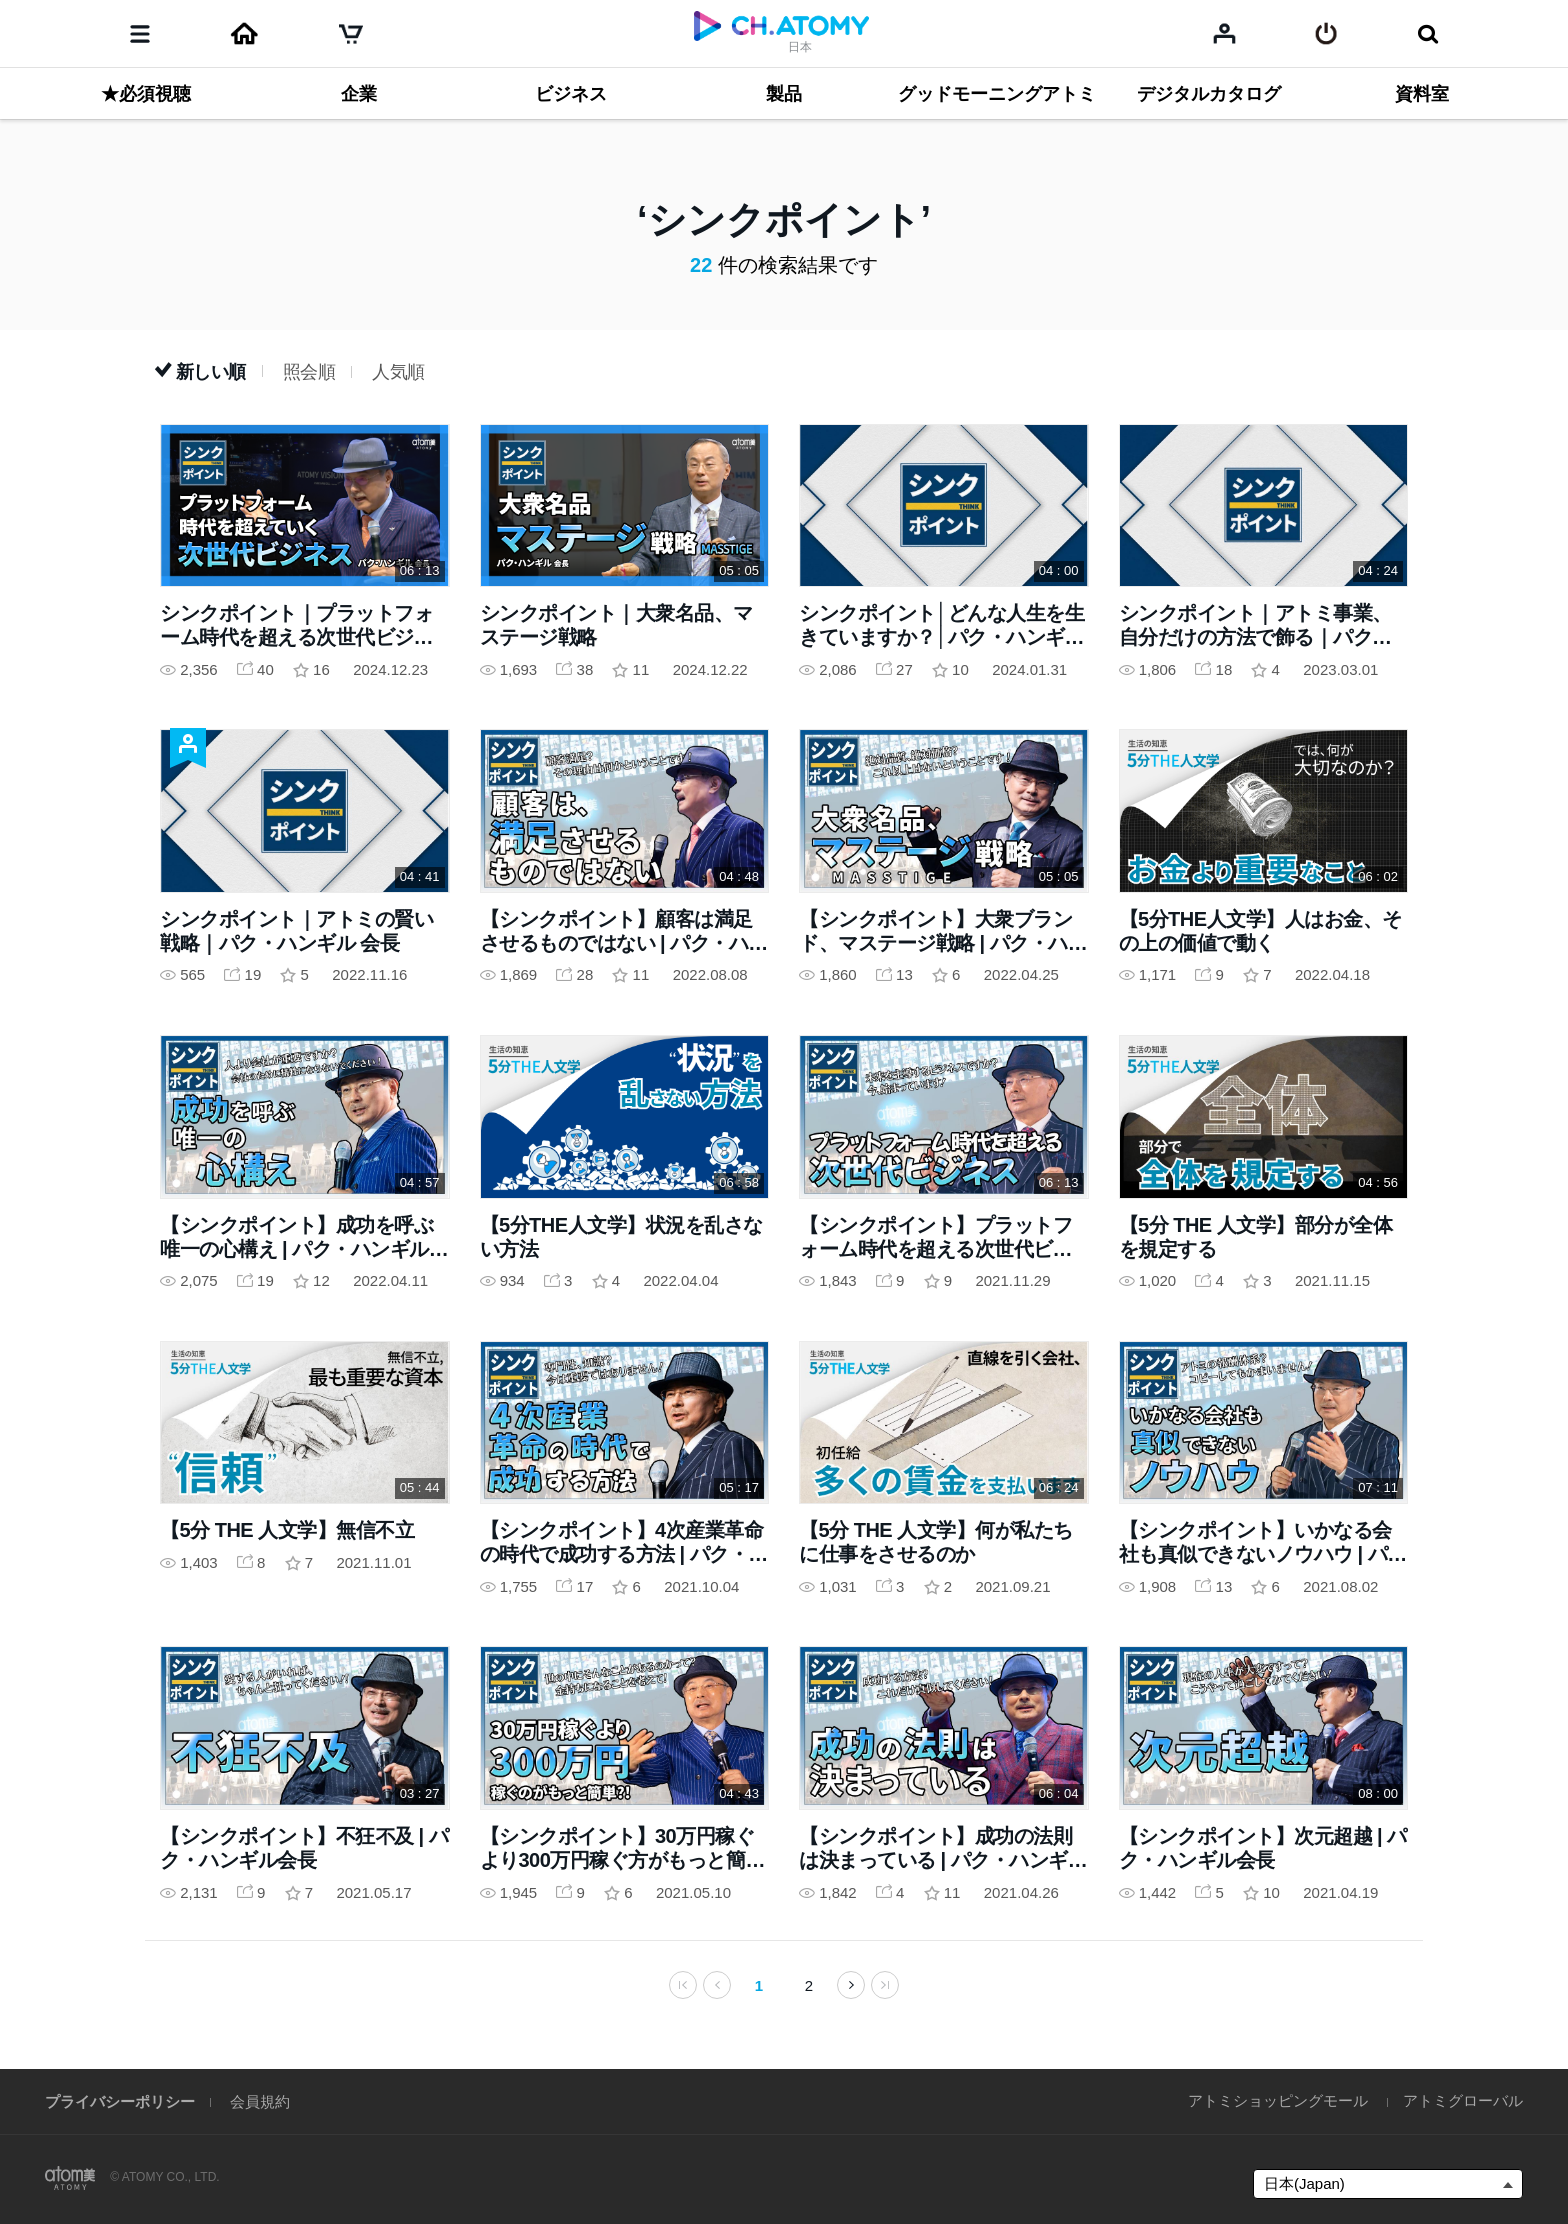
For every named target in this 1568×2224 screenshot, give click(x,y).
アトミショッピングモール (1278, 2100)
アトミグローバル (1463, 2100)
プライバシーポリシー (120, 2101)
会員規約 (260, 2101)
